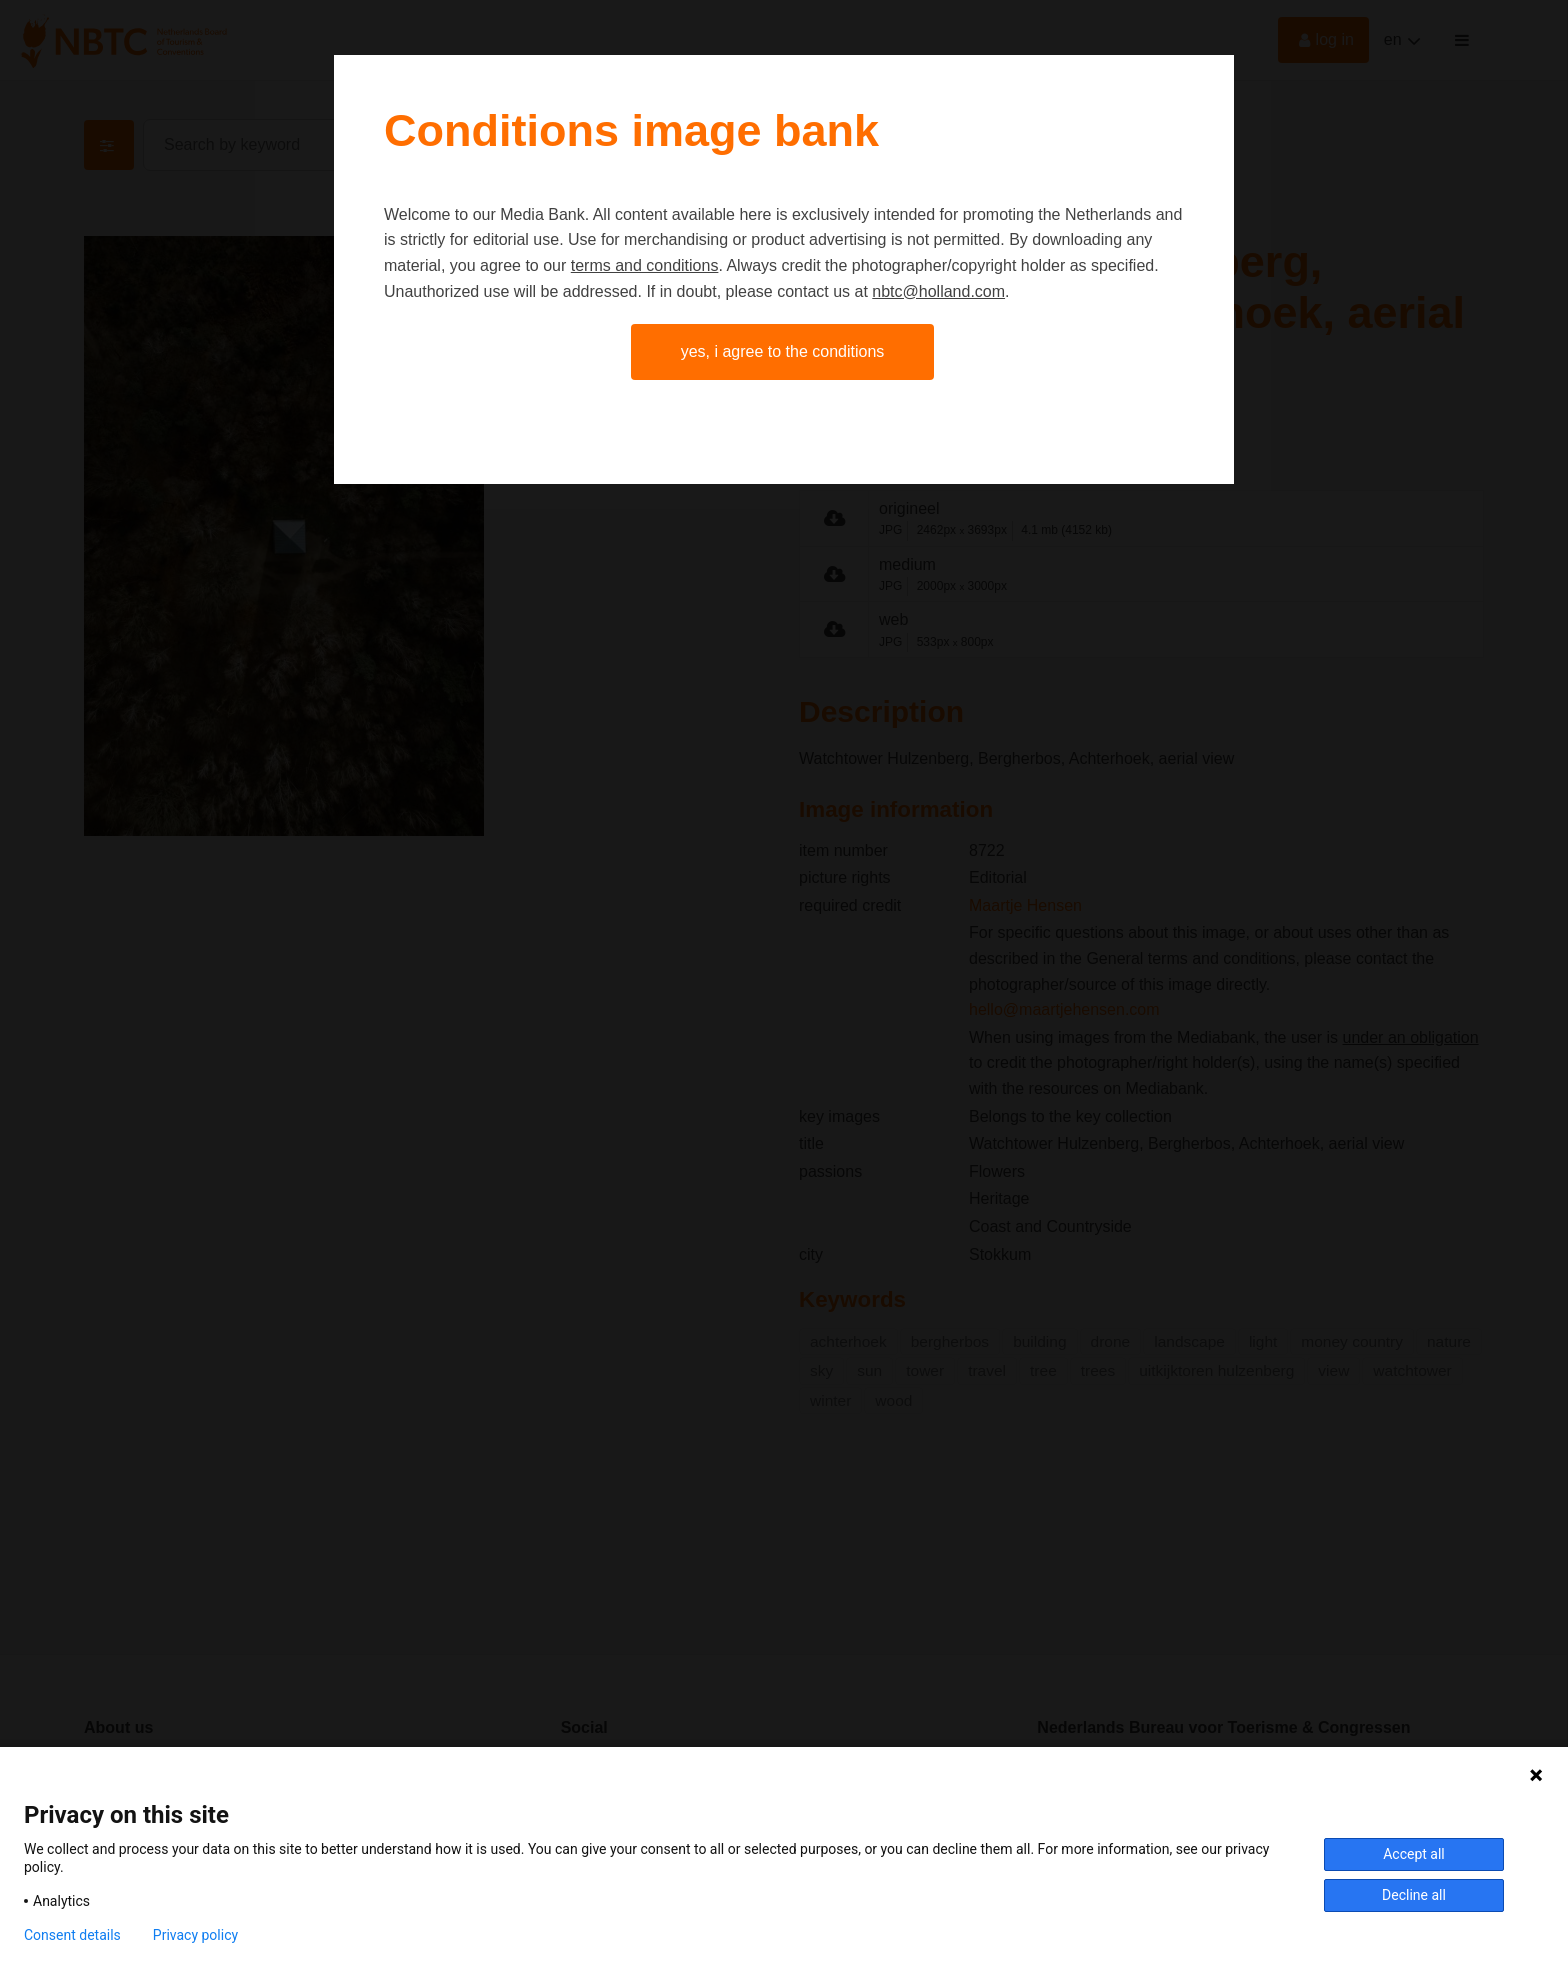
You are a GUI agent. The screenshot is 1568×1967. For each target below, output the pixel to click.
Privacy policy (195, 1935)
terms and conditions (645, 265)
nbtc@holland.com (938, 291)
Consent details (72, 1935)
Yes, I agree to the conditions (783, 351)
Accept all (1414, 1854)
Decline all (1414, 1895)
